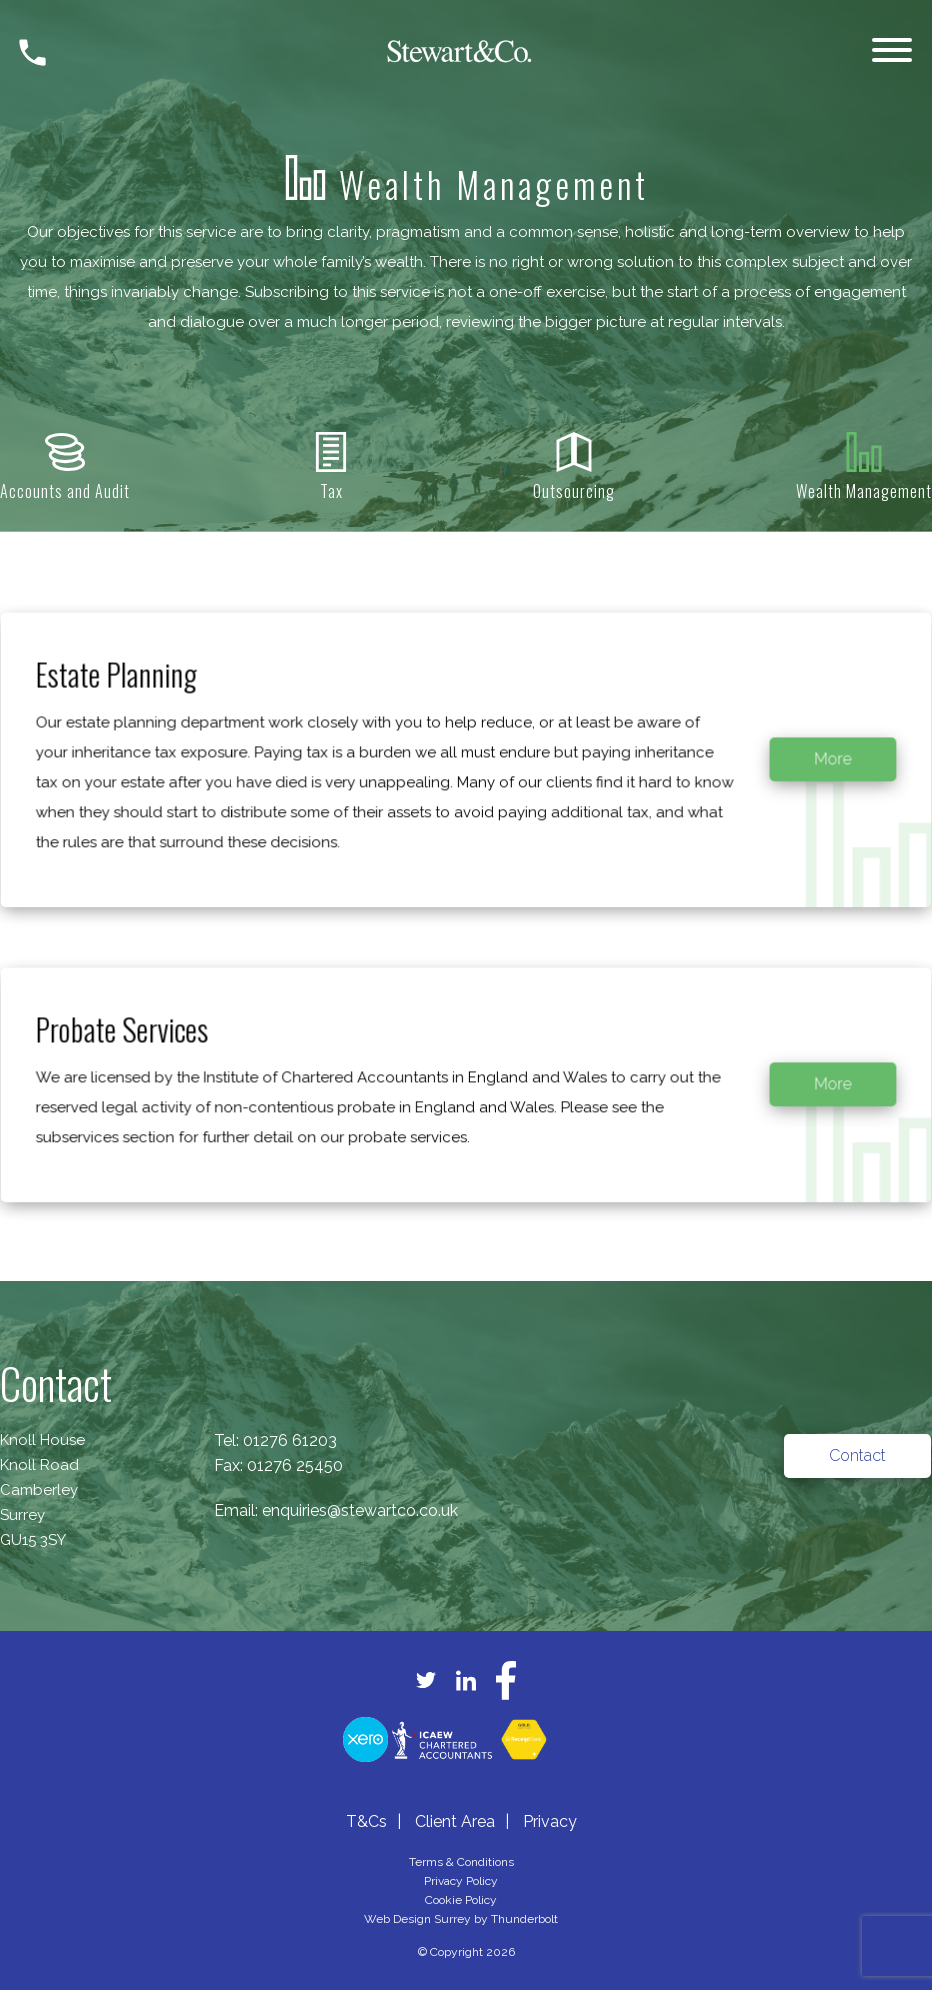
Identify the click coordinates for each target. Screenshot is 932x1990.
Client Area (455, 1821)
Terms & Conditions (461, 1862)
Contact (857, 1455)
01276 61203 (290, 1440)
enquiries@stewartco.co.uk (360, 1510)
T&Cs (366, 1821)
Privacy (550, 1821)
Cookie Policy (461, 1900)
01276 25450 (295, 1465)
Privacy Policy (461, 1881)
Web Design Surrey (417, 1919)
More (804, 778)
